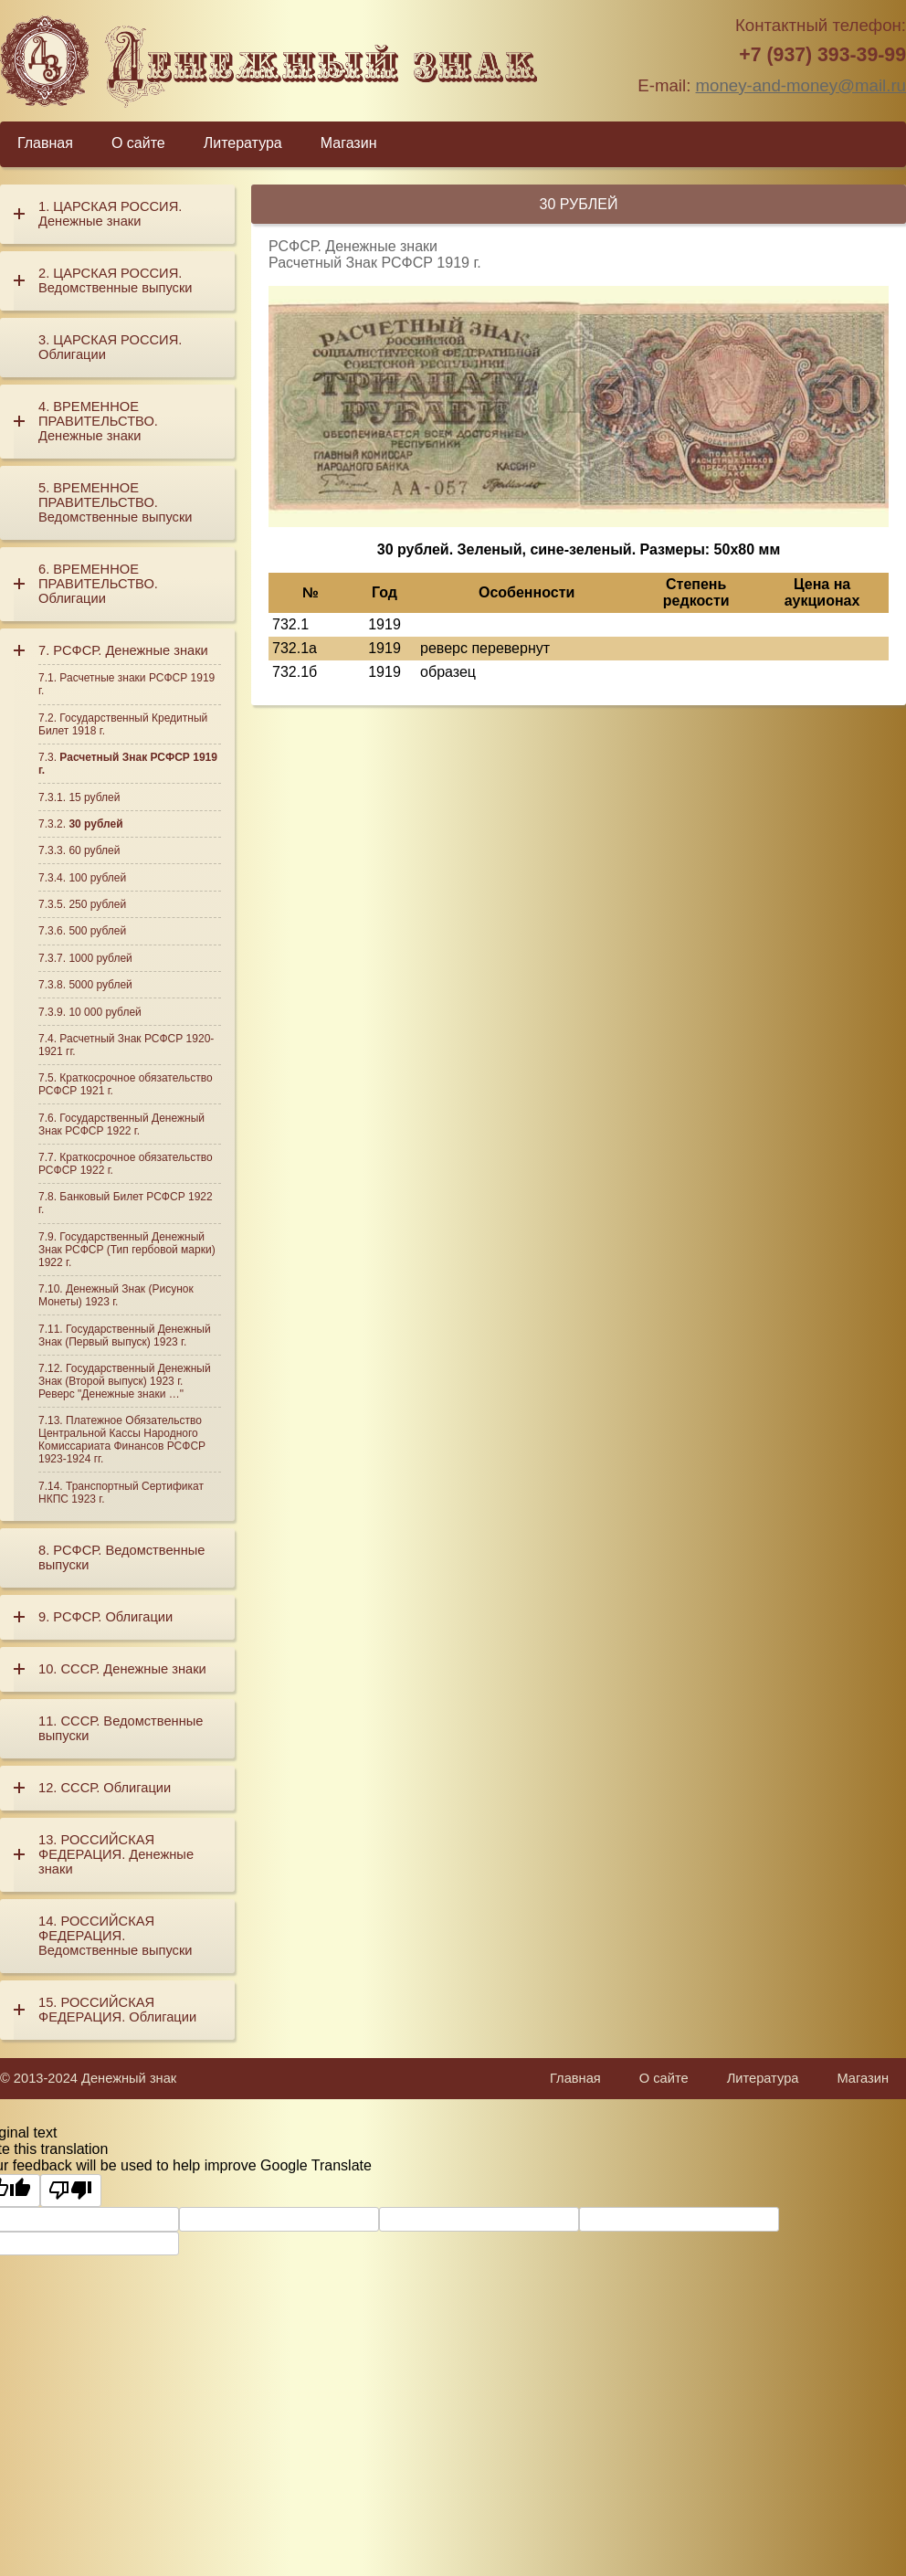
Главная (45, 143)
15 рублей (94, 797)
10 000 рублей (104, 1012)
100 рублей (97, 877)
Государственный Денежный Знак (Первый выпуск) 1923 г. (124, 1335)
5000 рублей (100, 984)
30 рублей (95, 824)
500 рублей (97, 930)
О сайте (138, 143)
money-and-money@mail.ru (801, 85)
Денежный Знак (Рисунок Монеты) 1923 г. (116, 1295)
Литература (243, 143)
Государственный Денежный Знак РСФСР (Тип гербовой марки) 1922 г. (127, 1249)
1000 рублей (100, 958)
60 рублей (94, 850)
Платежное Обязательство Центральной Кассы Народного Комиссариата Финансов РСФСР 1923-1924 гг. (121, 1439)
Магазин (349, 143)
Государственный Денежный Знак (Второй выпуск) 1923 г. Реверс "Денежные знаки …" (124, 1381)
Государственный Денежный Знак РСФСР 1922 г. (121, 1124)
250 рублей (97, 904)
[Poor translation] (70, 2190)
